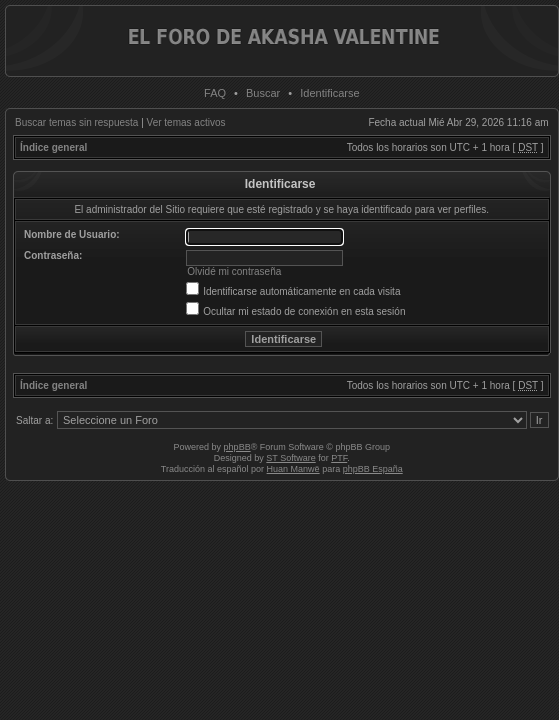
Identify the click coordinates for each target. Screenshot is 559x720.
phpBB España (373, 469)
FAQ (215, 93)
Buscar (263, 93)
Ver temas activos (186, 122)
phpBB (237, 447)
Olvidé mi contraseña (234, 271)
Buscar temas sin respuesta (76, 122)
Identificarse (329, 93)
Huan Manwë (293, 469)
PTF (339, 458)
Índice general (53, 147)
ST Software (290, 458)
